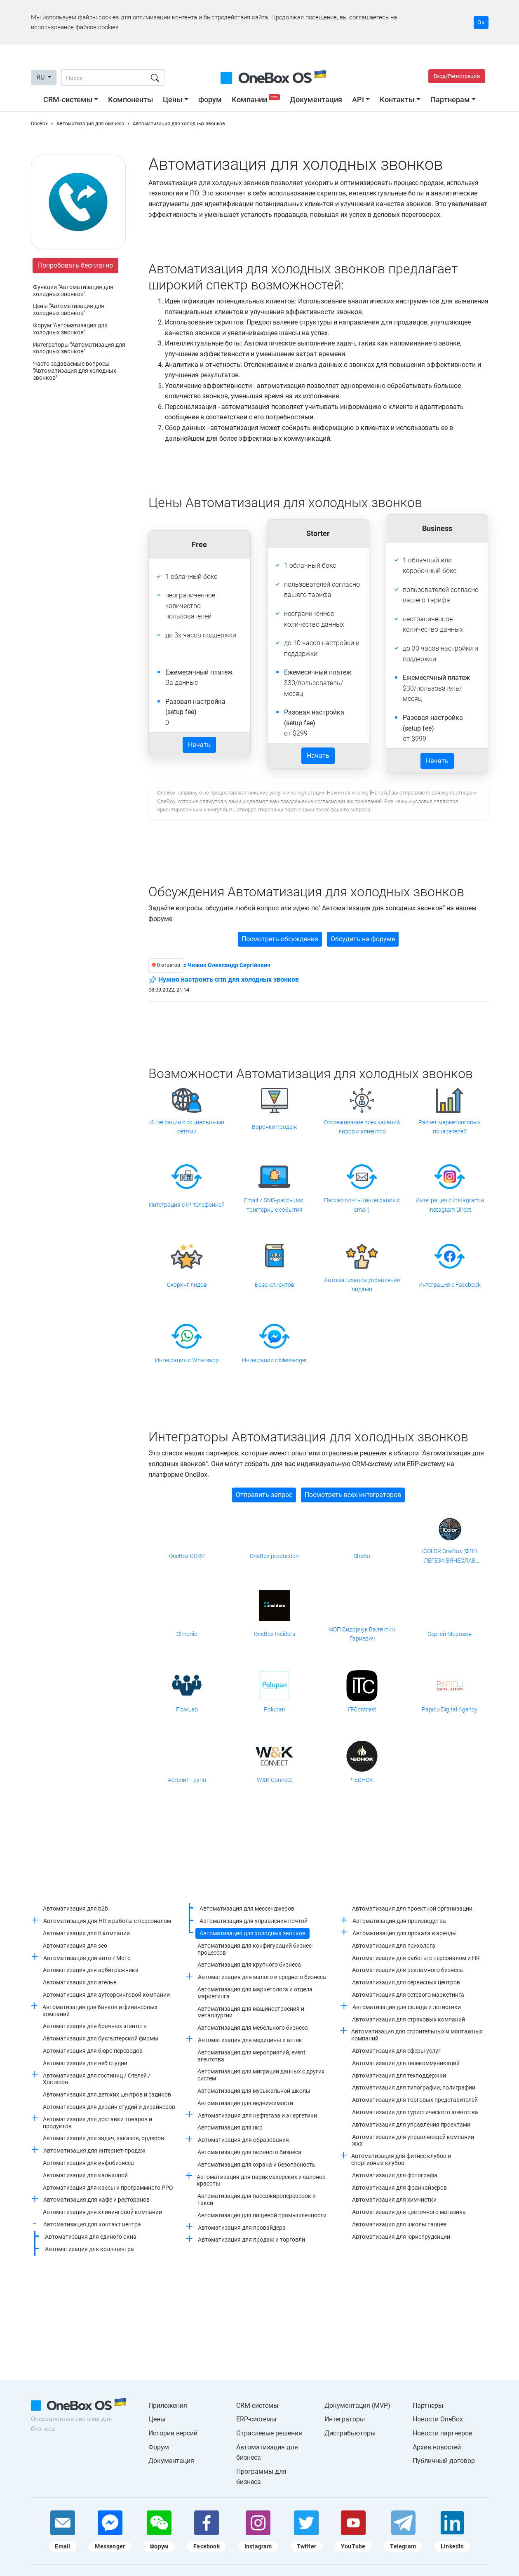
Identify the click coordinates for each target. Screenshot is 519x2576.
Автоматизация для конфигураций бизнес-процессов (255, 1949)
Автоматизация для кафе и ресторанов (96, 2199)
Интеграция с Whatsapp (187, 1360)
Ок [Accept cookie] (481, 22)
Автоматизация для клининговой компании (102, 2212)
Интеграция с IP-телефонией (187, 1204)
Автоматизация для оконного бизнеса (249, 2152)
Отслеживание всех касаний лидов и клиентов (362, 1127)
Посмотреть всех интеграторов (353, 1495)
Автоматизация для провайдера (242, 2227)
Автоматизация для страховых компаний (408, 2019)
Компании (257, 99)
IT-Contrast (362, 1709)
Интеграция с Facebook (449, 1284)
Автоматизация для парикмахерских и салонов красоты (261, 2180)
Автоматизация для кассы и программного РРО (108, 2187)
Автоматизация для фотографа (394, 2175)
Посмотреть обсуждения (280, 939)
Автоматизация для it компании (86, 1933)
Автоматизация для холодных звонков (252, 1933)
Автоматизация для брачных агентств (95, 2026)
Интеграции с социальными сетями (186, 1127)
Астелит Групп (187, 1780)
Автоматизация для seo (75, 1945)
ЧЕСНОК (362, 1780)
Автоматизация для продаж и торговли (251, 2239)
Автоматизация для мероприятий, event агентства (251, 2056)
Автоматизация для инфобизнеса (88, 2163)
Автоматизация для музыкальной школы (253, 2090)
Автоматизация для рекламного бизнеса (407, 1970)
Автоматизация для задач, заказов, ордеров (103, 2138)
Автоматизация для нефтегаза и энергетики (257, 2115)
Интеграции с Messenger (274, 1360)
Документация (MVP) (357, 2405)
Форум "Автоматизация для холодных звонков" (70, 329)
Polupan (274, 1709)
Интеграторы (344, 2419)
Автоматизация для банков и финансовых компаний (99, 2010)
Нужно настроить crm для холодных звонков (223, 980)
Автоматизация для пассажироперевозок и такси (256, 2199)
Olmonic (186, 1634)
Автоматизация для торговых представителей (415, 2100)
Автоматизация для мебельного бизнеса (252, 2027)
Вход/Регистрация (457, 76)
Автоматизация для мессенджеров (247, 1908)
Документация (316, 99)
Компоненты (130, 99)
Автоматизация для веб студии (85, 2063)
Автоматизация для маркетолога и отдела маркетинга (254, 1993)
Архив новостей (437, 2447)
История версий (172, 2433)
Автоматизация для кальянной (85, 2175)
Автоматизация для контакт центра (92, 2224)
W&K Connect (274, 1780)
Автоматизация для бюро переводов (93, 2050)
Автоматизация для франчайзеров (399, 2187)
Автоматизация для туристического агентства (415, 2112)
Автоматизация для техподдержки (399, 2075)
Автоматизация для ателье (79, 1982)
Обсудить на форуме (363, 939)
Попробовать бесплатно (75, 265)
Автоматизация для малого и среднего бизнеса (262, 1977)
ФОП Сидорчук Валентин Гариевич (362, 1634)
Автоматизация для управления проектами (411, 2124)
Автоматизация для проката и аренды (404, 1933)
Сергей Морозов (449, 1634)
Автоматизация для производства (399, 1921)
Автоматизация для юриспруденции (401, 2236)
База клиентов (274, 1284)
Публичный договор (444, 2461)
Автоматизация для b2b (75, 1908)
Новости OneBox (438, 2419)
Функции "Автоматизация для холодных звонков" (73, 290)
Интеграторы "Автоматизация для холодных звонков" (79, 348)
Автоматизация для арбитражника (91, 1970)
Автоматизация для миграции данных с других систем (260, 2075)
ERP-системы (256, 2419)
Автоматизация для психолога (393, 1945)
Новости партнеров (442, 2433)
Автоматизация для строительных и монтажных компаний (417, 2035)
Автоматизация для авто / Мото (87, 1958)
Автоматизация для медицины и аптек (250, 2040)
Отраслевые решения (269, 2433)
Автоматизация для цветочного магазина (409, 2212)
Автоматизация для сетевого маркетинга (408, 1994)
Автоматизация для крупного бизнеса (249, 1964)
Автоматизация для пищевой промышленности (261, 2215)
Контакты (397, 99)
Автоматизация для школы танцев (399, 2224)
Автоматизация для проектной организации (412, 1908)
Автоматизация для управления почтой (254, 1921)
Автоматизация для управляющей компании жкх (413, 2140)
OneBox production (274, 1556)
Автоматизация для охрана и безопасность (256, 2164)
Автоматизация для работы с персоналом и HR (416, 1958)
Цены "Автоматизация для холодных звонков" (68, 309)
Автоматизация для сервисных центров (406, 1982)
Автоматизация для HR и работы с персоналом (107, 1921)
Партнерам (450, 99)
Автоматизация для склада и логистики (406, 2007)
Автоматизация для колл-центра (89, 2249)
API (358, 99)
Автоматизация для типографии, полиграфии (413, 2087)
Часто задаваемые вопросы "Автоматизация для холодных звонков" (74, 370)
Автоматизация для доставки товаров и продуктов (97, 2122)
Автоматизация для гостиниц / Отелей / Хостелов (96, 2079)
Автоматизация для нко (230, 2127)
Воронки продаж (274, 1126)
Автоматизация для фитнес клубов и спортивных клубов (401, 2159)
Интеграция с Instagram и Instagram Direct (450, 1205)
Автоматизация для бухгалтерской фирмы (100, 2038)
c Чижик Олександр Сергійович (226, 965)
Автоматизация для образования (243, 2139)
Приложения (167, 2405)
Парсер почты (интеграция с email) (362, 1205)
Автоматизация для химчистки (394, 2199)
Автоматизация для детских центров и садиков (107, 2094)
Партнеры (428, 2405)
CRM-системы (67, 99)
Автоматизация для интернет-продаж (94, 2150)
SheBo (362, 1556)
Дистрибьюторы (350, 2433)
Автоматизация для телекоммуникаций (406, 2063)
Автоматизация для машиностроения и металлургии (250, 2012)
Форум (210, 99)
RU (41, 77)
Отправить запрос (264, 1495)
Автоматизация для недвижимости (245, 2103)
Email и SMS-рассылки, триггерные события (274, 1205)
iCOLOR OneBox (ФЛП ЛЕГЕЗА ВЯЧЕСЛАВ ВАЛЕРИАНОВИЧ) (449, 1556)
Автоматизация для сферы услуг (396, 2050)
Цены (172, 99)
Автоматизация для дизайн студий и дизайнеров (109, 2107)
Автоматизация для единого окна (90, 2236)
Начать (199, 745)
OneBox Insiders (274, 1634)
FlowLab (187, 1709)
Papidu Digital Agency (449, 1709)
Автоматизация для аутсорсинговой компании (106, 1994)
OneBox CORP (187, 1556)
